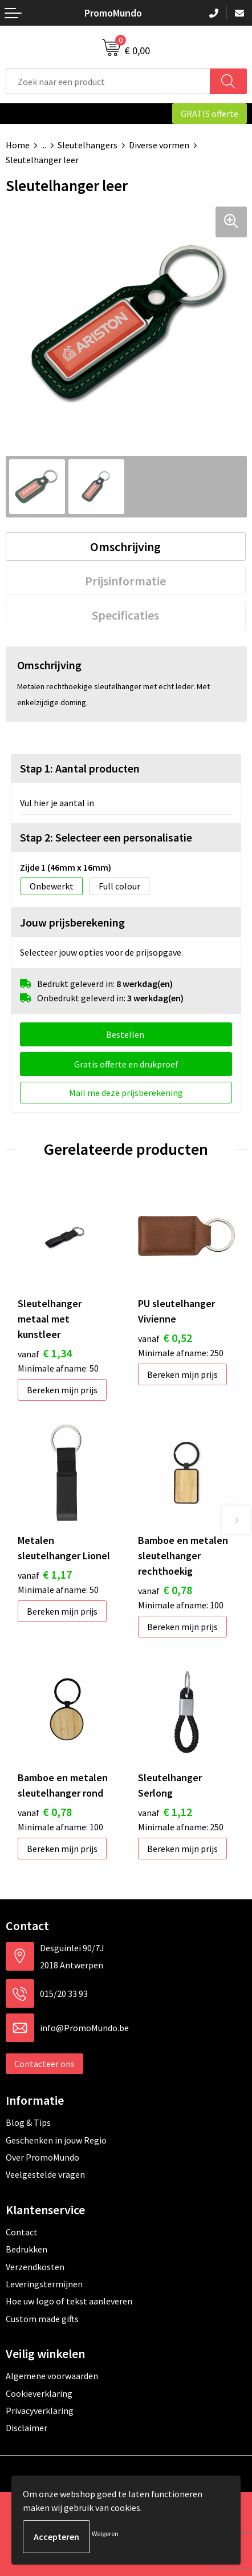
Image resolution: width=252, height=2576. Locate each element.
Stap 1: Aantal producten (80, 768)
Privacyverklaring (40, 2410)
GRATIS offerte (209, 113)
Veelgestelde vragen (45, 2174)
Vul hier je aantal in (57, 802)
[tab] (126, 546)
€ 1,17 (45, 1574)
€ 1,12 (165, 1812)
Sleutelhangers (87, 145)
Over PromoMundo (42, 2157)
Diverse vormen (159, 145)
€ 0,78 (165, 1590)
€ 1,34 (45, 1353)
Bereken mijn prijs (62, 1390)
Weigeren (105, 2533)
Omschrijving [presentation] (125, 547)
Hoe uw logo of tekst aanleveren (69, 2301)
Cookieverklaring (39, 2393)
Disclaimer (26, 2427)
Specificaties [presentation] (125, 615)
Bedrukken (26, 2249)
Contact (22, 2232)
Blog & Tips (28, 2122)
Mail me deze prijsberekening (126, 1092)
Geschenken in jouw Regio (56, 2140)
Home (18, 145)
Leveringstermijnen (44, 2284)
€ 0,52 (165, 1338)
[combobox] (108, 81)
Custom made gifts (42, 2318)
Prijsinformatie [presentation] (125, 581)
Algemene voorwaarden (52, 2375)
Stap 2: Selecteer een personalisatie (106, 837)
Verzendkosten (35, 2266)
